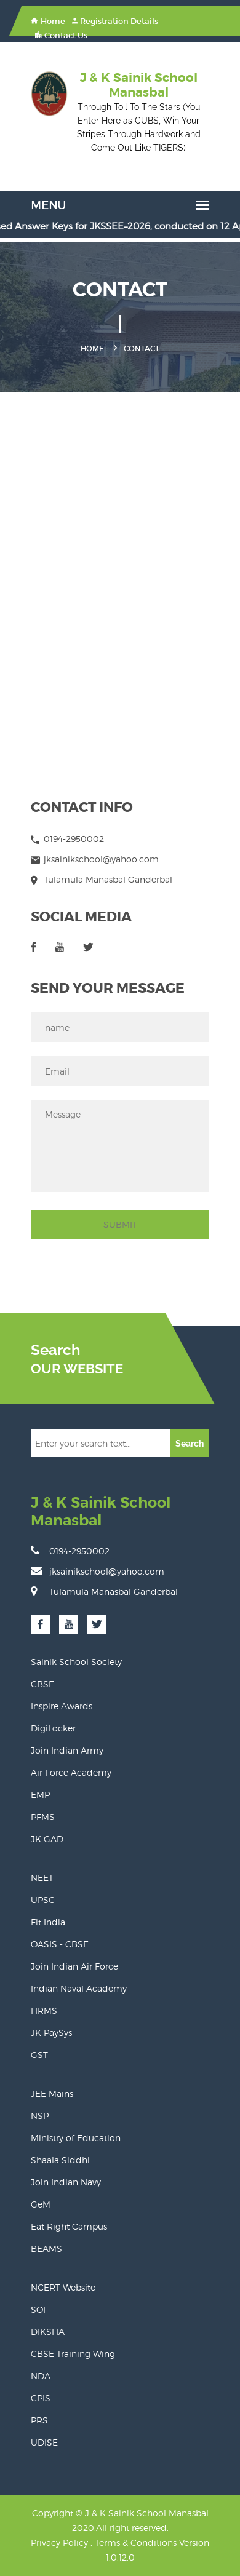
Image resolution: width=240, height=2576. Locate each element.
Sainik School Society (76, 1661)
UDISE (44, 2442)
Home (48, 21)
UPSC (43, 1899)
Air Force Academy (71, 1772)
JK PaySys (51, 2032)
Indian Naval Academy (79, 1988)
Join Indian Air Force (74, 1966)
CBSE (42, 1684)
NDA (40, 2376)
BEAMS (46, 2248)
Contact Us (61, 35)
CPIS (40, 2398)
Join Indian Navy (66, 2182)
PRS (39, 2420)
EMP (40, 1794)
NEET (42, 1877)
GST (39, 2054)
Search (189, 1444)
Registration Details (115, 21)
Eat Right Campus (69, 2226)
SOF (39, 2309)
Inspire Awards (61, 1706)
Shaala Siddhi (60, 2160)
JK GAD (47, 1839)
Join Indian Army (67, 1750)
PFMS (43, 1816)
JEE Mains (52, 2093)
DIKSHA (48, 2331)
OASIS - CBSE (60, 1944)
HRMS (44, 2010)
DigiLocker (53, 1728)
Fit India (48, 1922)
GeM (40, 2204)
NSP (40, 2115)
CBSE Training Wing (73, 2353)
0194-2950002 (70, 1550)
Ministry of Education (76, 2138)
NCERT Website (63, 2287)
